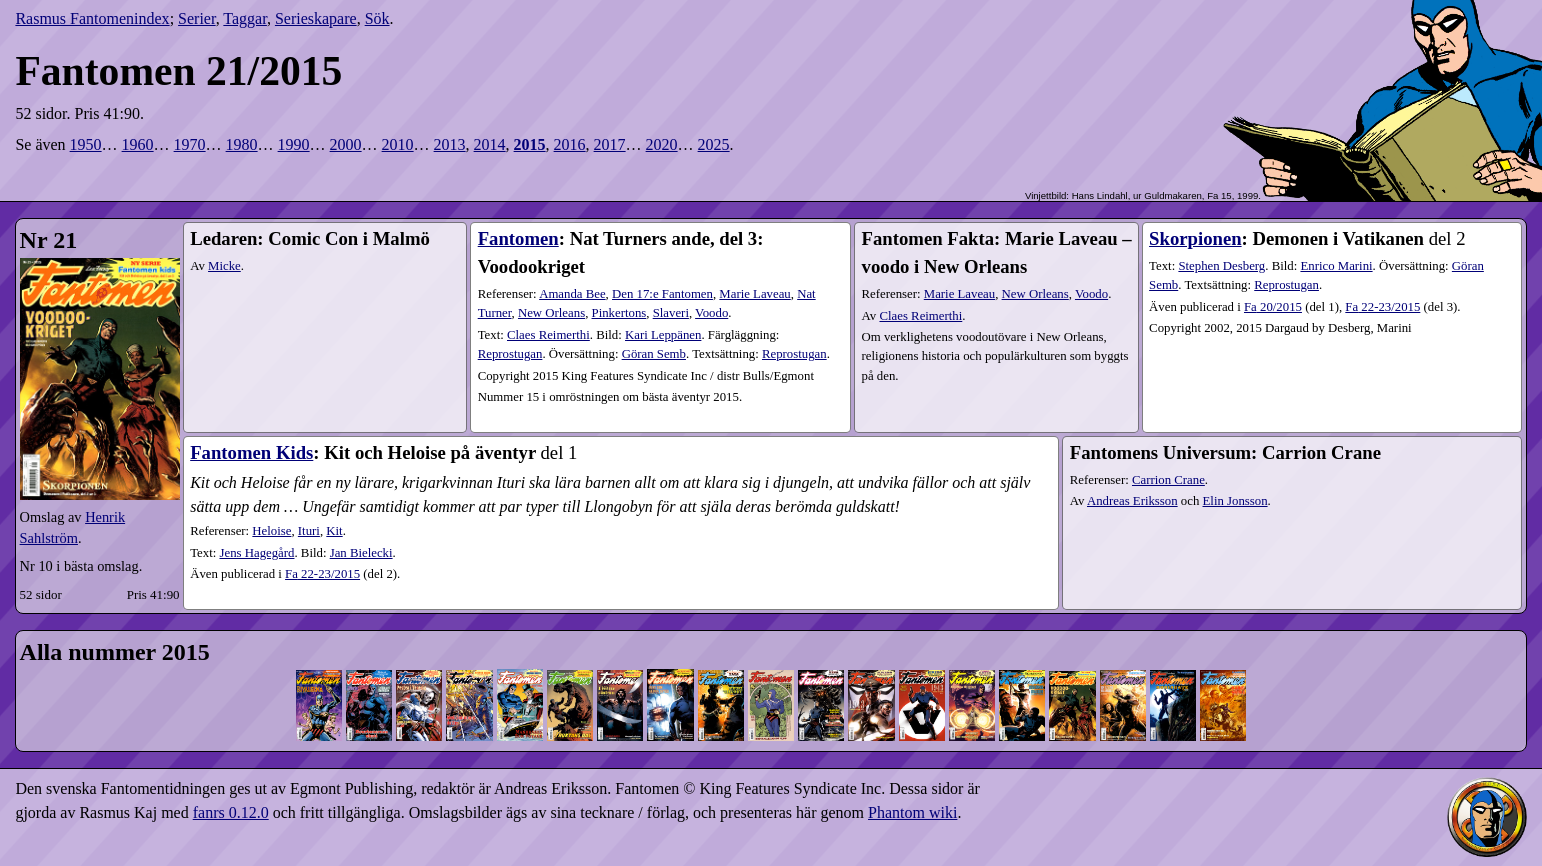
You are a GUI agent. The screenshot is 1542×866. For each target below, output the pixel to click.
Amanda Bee (572, 294)
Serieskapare (316, 18)
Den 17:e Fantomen (662, 294)
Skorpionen (1195, 238)
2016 (570, 144)
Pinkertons (619, 313)
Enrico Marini (1336, 266)
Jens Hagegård (256, 553)
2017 (610, 144)
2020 (662, 144)
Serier (197, 18)
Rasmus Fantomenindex (92, 18)
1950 (86, 144)
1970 (190, 144)
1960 (138, 144)
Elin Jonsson (1235, 501)
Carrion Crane (1168, 480)
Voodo (711, 313)
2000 (346, 144)
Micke (224, 266)
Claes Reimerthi (548, 335)
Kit (334, 531)
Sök (377, 18)
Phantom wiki (912, 812)
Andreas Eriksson (1132, 501)
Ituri (309, 531)
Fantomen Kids (251, 452)
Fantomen (518, 238)
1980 (242, 144)
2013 (450, 144)
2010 (398, 144)
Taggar (245, 18)
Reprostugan (510, 354)
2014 (490, 144)
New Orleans (551, 313)
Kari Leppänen (663, 335)
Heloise (271, 531)
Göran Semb (654, 354)
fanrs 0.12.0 (231, 812)
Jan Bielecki (361, 553)
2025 (714, 144)
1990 (294, 144)
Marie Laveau (754, 294)
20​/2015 (1273, 307)
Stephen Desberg (1221, 266)
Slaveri (671, 313)
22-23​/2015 (1382, 307)
